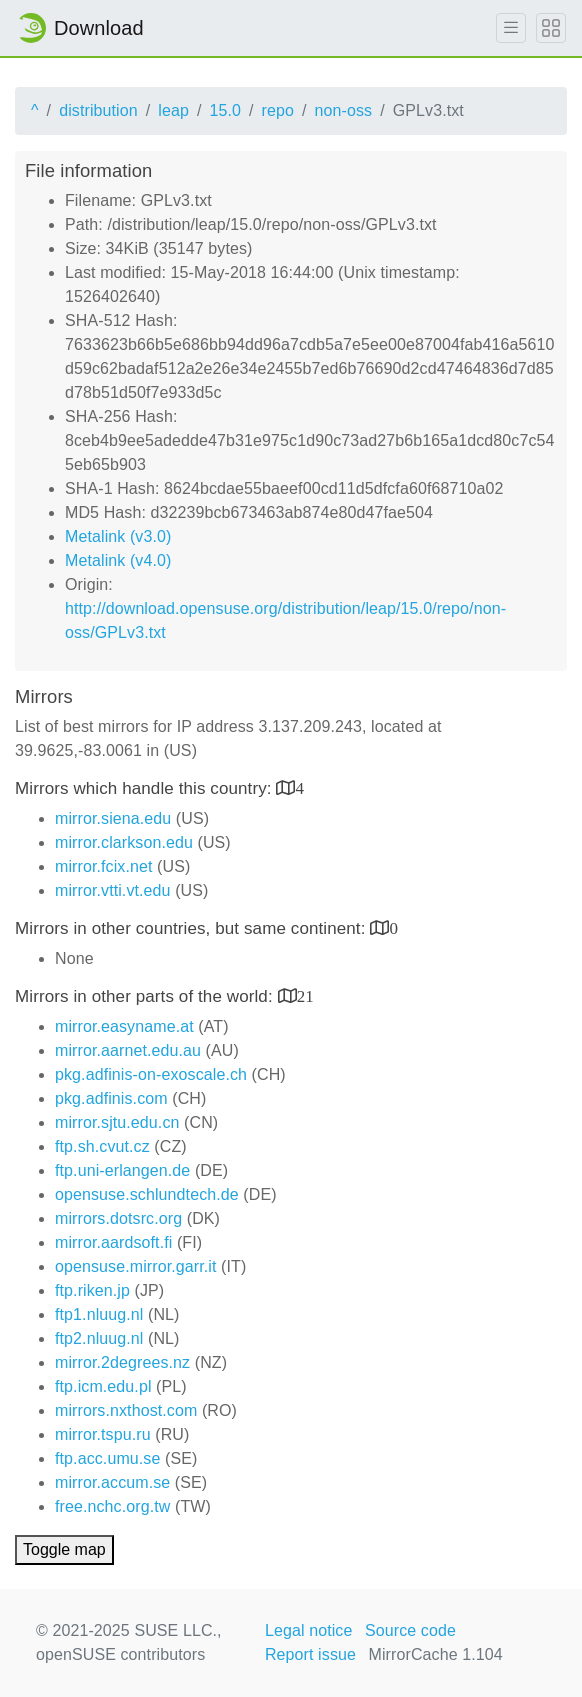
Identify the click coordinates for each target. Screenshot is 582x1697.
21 (305, 995)
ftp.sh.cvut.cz (102, 1146)
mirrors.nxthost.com (126, 1410)
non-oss (344, 110)
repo (278, 110)
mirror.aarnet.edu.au (128, 1050)
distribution (98, 110)
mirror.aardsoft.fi (113, 1242)
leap (173, 110)
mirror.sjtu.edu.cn (117, 1122)
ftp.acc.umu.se (107, 1458)
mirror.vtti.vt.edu (113, 890)
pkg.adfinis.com (111, 1098)
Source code (410, 1630)
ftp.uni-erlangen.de (122, 1170)
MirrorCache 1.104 (436, 1654)
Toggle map (64, 1549)
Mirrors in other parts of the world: (146, 996)
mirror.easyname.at (124, 1026)
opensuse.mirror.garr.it (135, 1266)
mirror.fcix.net (104, 866)
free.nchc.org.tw (112, 1506)
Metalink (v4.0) (118, 560)
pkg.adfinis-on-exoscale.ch (151, 1074)
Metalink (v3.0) (118, 536)
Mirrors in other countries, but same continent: (192, 928)
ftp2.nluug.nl (99, 1338)
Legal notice (309, 1630)
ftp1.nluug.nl (99, 1314)
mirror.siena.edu (113, 818)
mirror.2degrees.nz (122, 1362)
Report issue (310, 1654)
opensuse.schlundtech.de (147, 1194)
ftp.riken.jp (92, 1290)
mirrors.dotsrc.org (118, 1218)
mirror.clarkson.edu (124, 842)
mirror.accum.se (112, 1482)
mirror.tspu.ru (103, 1434)
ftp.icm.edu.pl (103, 1386)
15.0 (225, 110)
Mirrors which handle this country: (145, 788)
